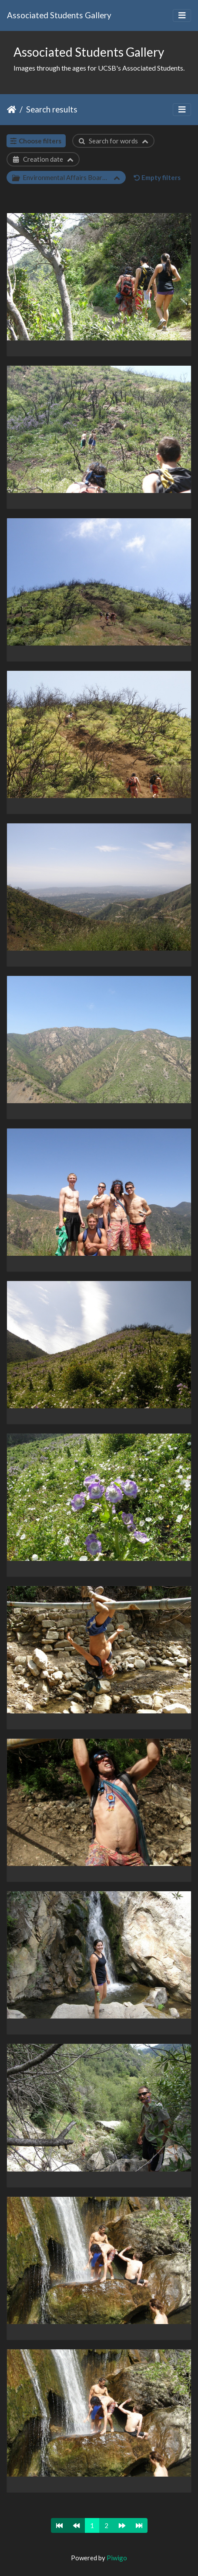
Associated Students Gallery (59, 15)
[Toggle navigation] (182, 15)
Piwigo (117, 2558)
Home (11, 109)
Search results (51, 109)
